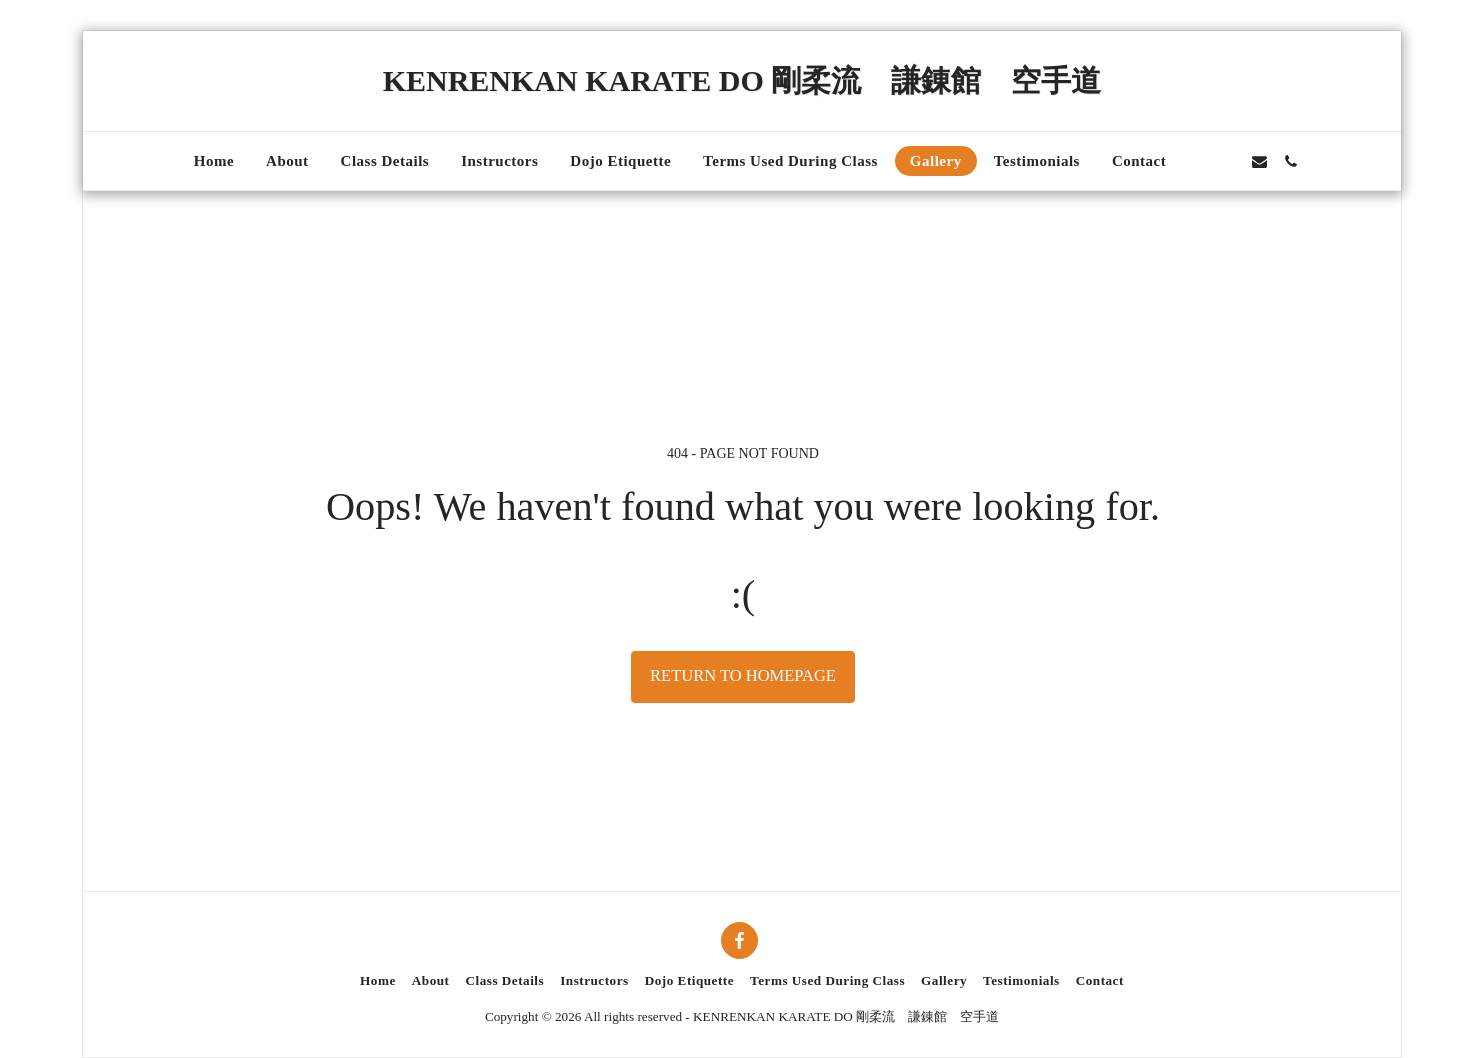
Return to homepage (743, 675)
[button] (1197, 161)
